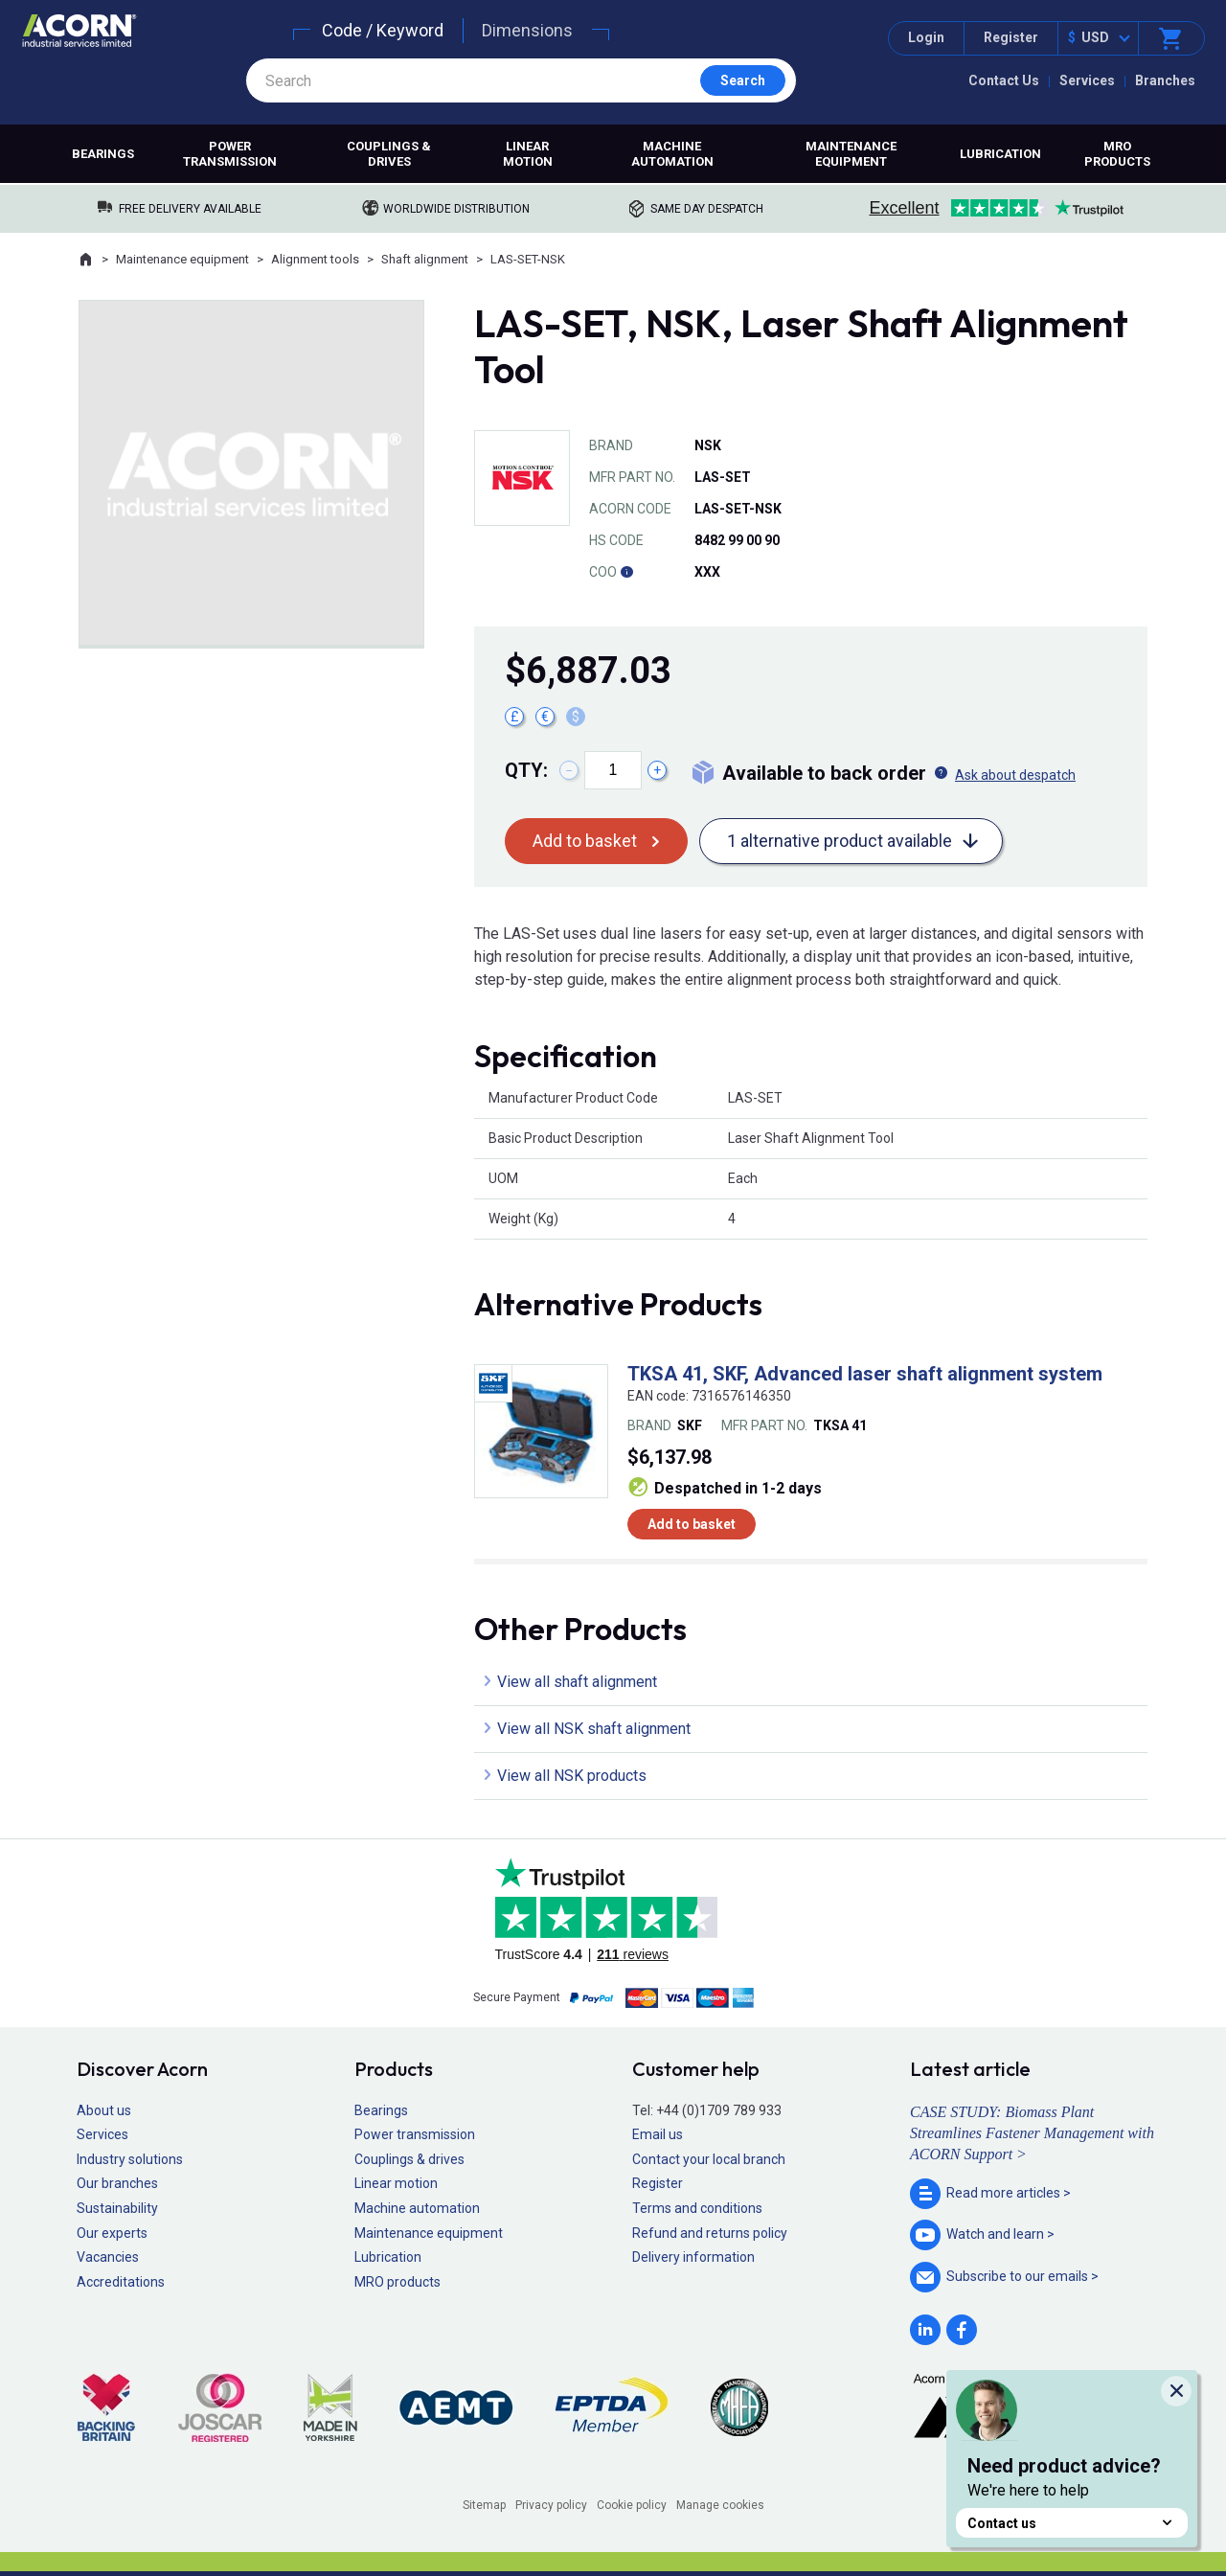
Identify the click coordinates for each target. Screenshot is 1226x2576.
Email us (657, 2134)
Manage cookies (720, 2505)
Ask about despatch (1015, 775)
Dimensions (527, 30)
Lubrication (1000, 154)
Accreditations (121, 2282)
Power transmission (230, 154)
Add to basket (585, 841)
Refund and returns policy (709, 2233)
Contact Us (1003, 80)
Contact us (1071, 2523)
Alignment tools (315, 259)
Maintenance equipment (851, 154)
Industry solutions (130, 2159)
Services (1087, 80)
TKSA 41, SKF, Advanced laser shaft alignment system (864, 1373)
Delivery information (693, 2257)
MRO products (1117, 154)
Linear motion (528, 154)
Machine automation (672, 154)
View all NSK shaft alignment (594, 1729)
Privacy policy (551, 2505)
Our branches (117, 2183)
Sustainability (117, 2208)
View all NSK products (572, 1776)
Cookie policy (632, 2505)
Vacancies (108, 2257)
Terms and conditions (697, 2208)
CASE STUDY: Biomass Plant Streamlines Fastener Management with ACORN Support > (1032, 2133)
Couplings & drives (389, 154)
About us (104, 2110)
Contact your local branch (708, 2159)
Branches (1165, 80)
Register (1011, 37)
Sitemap (484, 2505)
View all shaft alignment (577, 1682)
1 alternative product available (839, 841)
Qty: (526, 770)
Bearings (103, 154)
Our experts (112, 2233)
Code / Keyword (382, 30)
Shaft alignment (424, 259)
